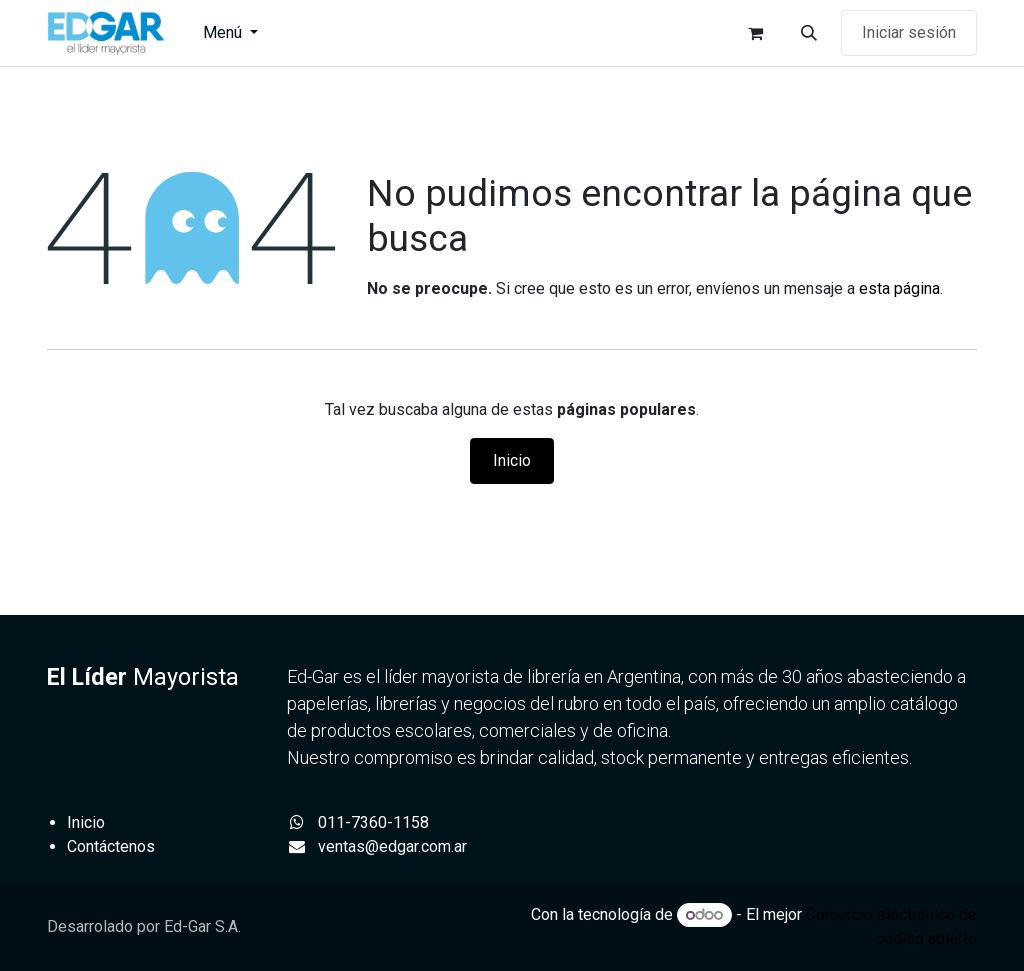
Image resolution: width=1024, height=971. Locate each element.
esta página (899, 288)
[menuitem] (230, 33)
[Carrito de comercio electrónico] (755, 33)
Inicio (512, 460)
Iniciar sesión (909, 32)
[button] (809, 33)
